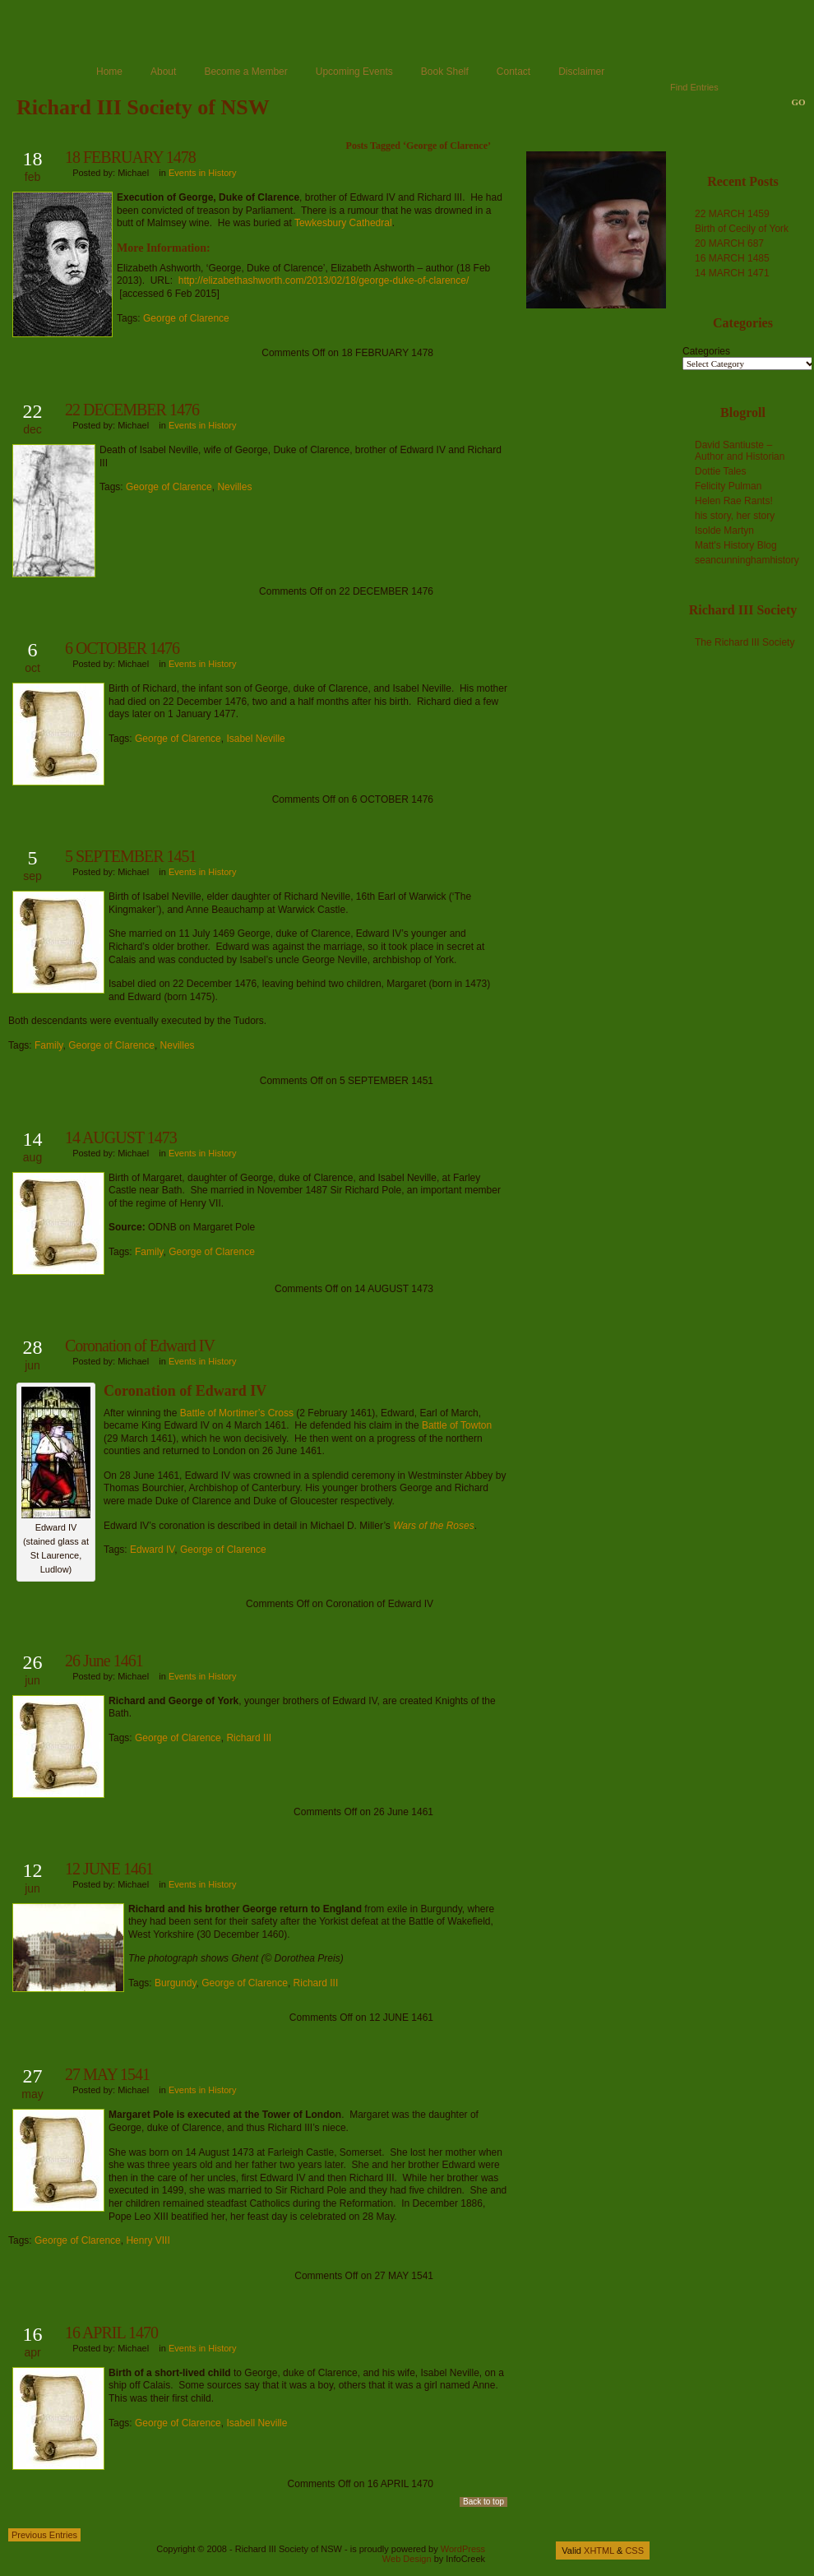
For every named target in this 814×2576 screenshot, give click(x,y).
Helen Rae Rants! (734, 501)
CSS (634, 2550)
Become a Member (245, 71)
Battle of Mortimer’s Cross (237, 1413)
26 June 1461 (104, 1661)
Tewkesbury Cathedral (343, 223)
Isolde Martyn (724, 530)
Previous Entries (44, 2535)
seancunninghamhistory (747, 560)
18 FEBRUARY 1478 (130, 157)
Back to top (483, 2501)
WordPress (463, 2549)
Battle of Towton (457, 1425)
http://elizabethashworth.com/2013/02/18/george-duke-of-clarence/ (323, 280)
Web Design (407, 2559)
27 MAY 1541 (107, 2074)
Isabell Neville (256, 2423)
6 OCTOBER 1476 (122, 648)
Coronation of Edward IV (140, 1346)
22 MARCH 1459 (732, 214)
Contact (513, 71)
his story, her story (735, 515)
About (163, 71)
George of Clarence (186, 318)
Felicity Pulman (728, 486)
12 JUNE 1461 (109, 1869)
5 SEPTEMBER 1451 (131, 856)
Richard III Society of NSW (143, 107)
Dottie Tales (720, 471)
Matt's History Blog (736, 545)
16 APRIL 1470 (111, 2332)
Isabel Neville (255, 738)
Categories (706, 351)
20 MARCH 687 (729, 243)
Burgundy (175, 1983)
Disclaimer (581, 71)
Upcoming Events (354, 71)
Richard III (248, 1738)
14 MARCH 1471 (732, 273)
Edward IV (152, 1549)
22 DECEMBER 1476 (132, 410)
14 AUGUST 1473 (121, 1137)
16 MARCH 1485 (732, 258)
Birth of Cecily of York (742, 228)
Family (48, 1045)
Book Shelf (445, 71)
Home (109, 71)
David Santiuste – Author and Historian (739, 450)
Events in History (203, 173)
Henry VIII (147, 2240)
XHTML (599, 2550)
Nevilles (234, 487)
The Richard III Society (744, 642)
